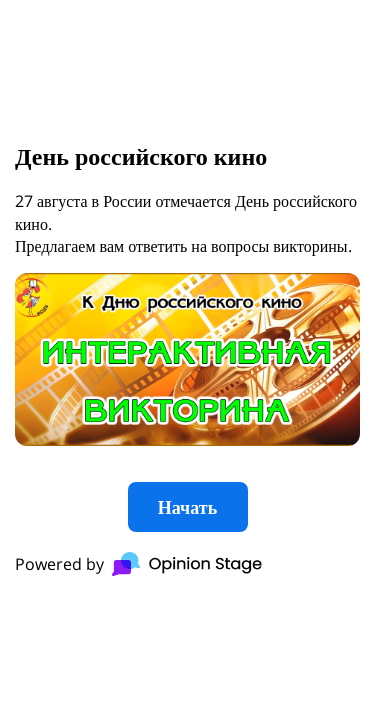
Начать (187, 507)
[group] (187, 360)
